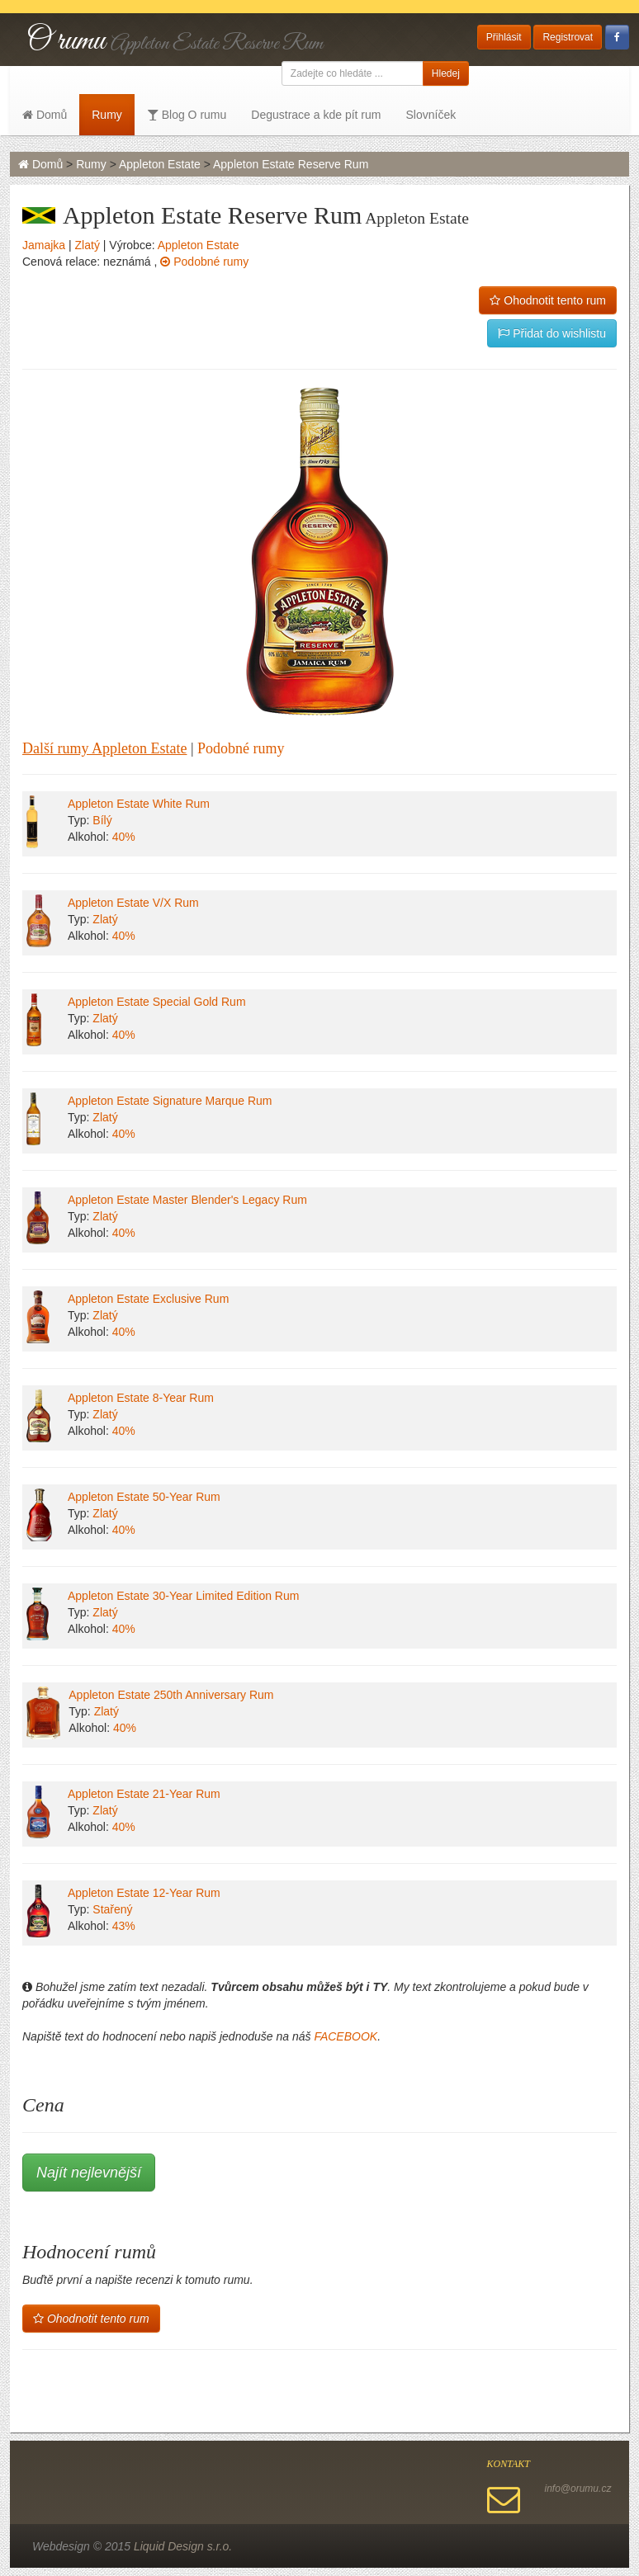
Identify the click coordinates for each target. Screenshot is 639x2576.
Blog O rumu (186, 114)
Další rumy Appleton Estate (104, 748)
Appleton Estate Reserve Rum (290, 164)
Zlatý (87, 245)
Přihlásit (504, 37)
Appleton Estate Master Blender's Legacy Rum (187, 1199)
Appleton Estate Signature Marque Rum (170, 1100)
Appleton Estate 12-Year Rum (144, 1892)
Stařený (112, 1909)
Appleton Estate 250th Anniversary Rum (171, 1694)
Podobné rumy (204, 261)
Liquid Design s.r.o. (183, 2546)
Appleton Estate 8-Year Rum (141, 1397)
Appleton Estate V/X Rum (133, 902)
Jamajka (43, 245)
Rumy (107, 114)
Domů (44, 114)
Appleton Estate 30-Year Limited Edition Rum (183, 1595)
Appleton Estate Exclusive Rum (148, 1298)
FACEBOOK (345, 2036)
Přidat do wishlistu (552, 333)
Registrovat (567, 37)
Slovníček (430, 114)
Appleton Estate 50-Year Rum (144, 1496)
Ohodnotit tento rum (548, 300)
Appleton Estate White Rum (139, 803)
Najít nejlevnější (88, 2172)
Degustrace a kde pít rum (316, 114)
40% (123, 836)
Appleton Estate (160, 164)
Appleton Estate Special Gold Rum (157, 1001)
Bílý (101, 820)
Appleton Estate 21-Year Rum (144, 1793)
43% (123, 1925)
